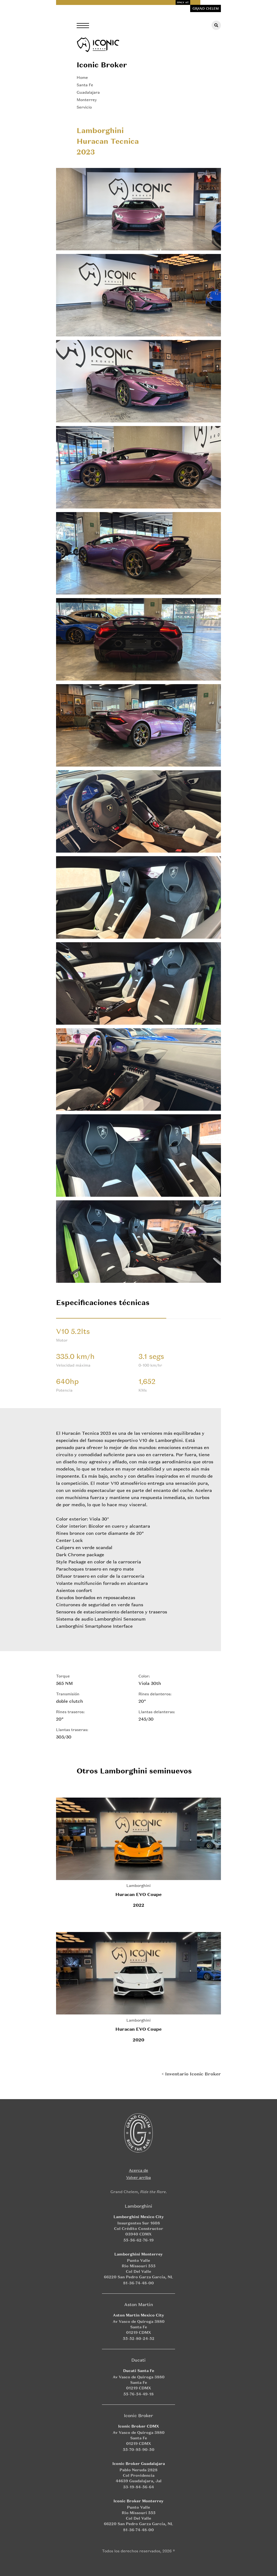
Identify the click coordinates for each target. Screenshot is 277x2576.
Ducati (138, 2360)
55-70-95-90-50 (138, 2449)
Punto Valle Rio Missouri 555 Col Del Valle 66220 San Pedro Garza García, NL (138, 2268)
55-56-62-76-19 (138, 2240)
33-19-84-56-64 (138, 2486)
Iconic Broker (102, 64)
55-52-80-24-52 (138, 2338)
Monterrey (87, 99)
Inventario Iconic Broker (193, 2074)
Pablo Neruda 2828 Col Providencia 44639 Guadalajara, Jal (139, 2475)
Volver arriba (138, 2177)
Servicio (84, 107)
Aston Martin (138, 2304)
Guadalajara (88, 92)
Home (82, 77)
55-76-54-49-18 (138, 2394)
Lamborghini (138, 1885)
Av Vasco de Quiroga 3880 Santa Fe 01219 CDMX (139, 2327)
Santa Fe (85, 84)
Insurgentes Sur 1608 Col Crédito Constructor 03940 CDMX (138, 2228)
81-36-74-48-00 (138, 2282)
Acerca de (138, 2170)
